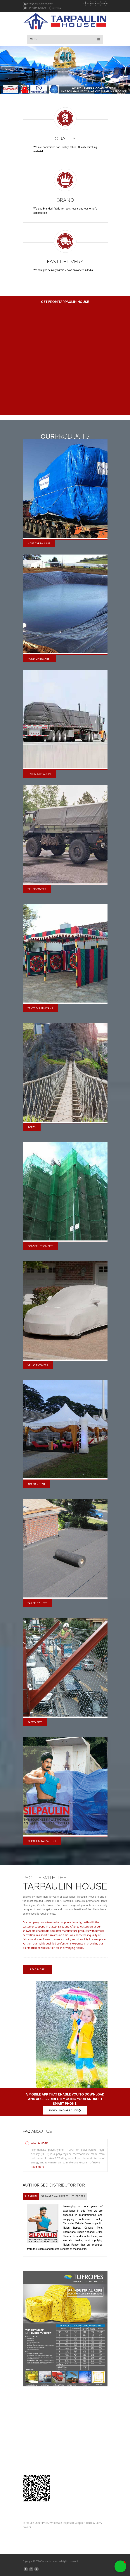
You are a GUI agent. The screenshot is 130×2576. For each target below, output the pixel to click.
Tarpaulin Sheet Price (35, 2522)
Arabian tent (36, 1484)
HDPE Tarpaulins (39, 543)
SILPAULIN (31, 2196)
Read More (37, 1969)
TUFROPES (78, 2196)
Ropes (32, 1127)
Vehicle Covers (38, 1365)
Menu (65, 39)
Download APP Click (65, 2110)
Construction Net (40, 1246)
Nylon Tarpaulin (39, 774)
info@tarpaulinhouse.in (38, 3)
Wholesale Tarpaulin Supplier (66, 2522)
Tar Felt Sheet (37, 1603)
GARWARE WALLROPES (54, 2196)
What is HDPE (39, 2143)
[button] (120, 2566)
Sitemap (55, 8)
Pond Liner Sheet (39, 658)
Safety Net (35, 1722)
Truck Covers (37, 889)
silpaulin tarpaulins (42, 1841)
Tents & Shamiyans (40, 1008)
